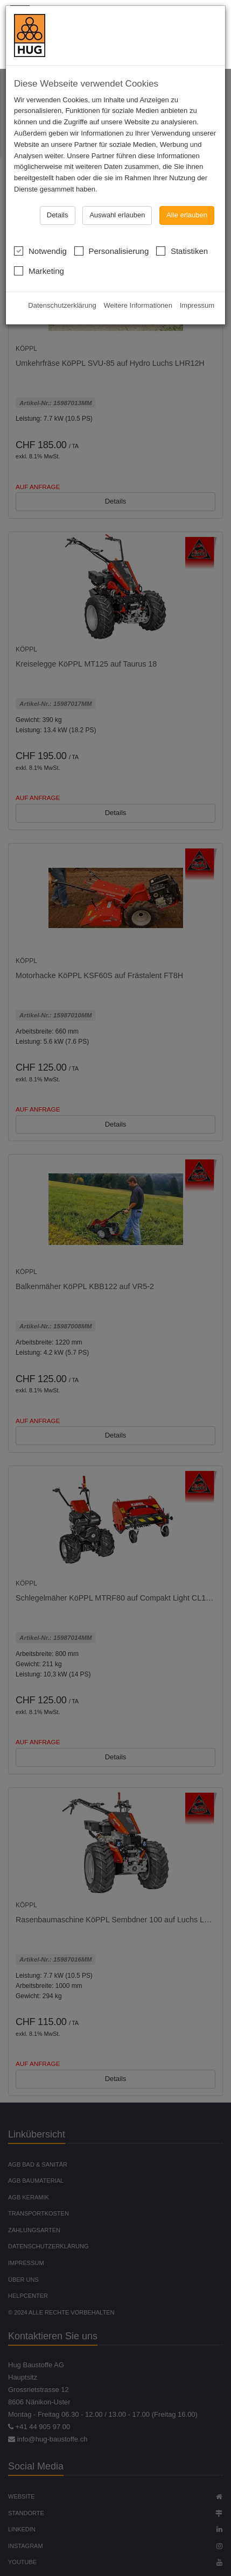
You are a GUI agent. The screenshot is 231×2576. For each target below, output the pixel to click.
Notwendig (40, 250)
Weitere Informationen (137, 305)
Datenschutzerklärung (62, 305)
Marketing (39, 269)
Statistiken (182, 250)
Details (57, 215)
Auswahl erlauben (117, 215)
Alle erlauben (186, 215)
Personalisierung (111, 250)
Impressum (197, 305)
